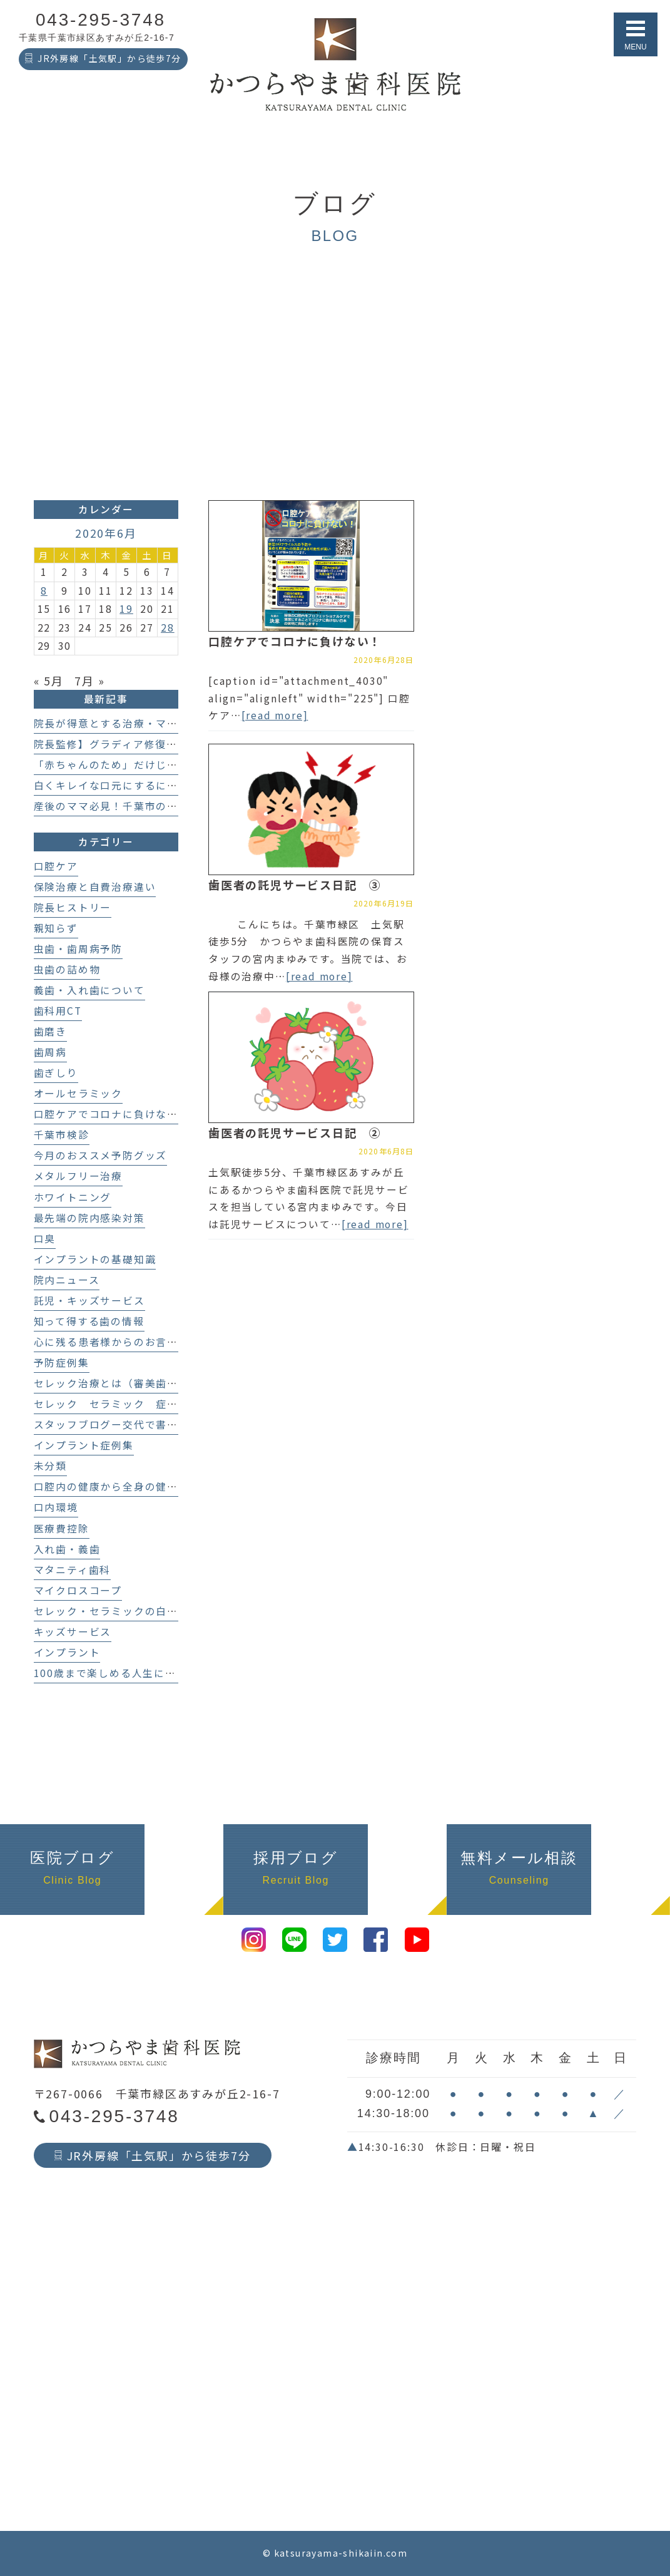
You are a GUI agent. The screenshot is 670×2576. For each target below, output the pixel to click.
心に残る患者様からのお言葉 (106, 1342)
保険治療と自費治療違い (95, 887)
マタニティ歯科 (72, 1570)
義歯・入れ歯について (89, 990)
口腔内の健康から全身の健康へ (112, 1486)
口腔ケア (56, 866)
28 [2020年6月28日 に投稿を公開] (168, 627)
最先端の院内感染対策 (89, 1218)
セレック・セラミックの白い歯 (112, 1611)
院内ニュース (67, 1280)
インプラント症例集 (84, 1445)
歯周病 (50, 1052)
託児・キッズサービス (89, 1300)
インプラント (67, 1652)
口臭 (45, 1238)
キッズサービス (73, 1631)
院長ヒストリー (73, 907)
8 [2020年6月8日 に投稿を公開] (44, 590)
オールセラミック (78, 1093)
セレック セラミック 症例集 (112, 1404)
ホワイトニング (73, 1197)
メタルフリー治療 (78, 1176)
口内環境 (56, 1507)
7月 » (89, 680)
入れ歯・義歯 (67, 1549)
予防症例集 (61, 1362)
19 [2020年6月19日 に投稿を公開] (126, 609)
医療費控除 (61, 1528)
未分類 (50, 1466)
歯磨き (50, 1031)
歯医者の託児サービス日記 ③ (295, 884)
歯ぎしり (56, 1072)
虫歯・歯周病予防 (78, 949)
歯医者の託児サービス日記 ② (295, 1132)
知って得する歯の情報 (89, 1321)
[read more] (274, 715)
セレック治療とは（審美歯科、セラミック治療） (156, 1383)
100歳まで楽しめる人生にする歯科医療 (133, 1673)
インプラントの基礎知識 (95, 1259)
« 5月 (49, 680)
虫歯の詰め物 (67, 969)
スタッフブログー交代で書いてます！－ (133, 1424)
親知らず (56, 928)
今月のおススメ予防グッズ (101, 1155)
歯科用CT (58, 1010)
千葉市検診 (61, 1134)
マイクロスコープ (78, 1590)
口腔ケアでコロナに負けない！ (295, 641)
